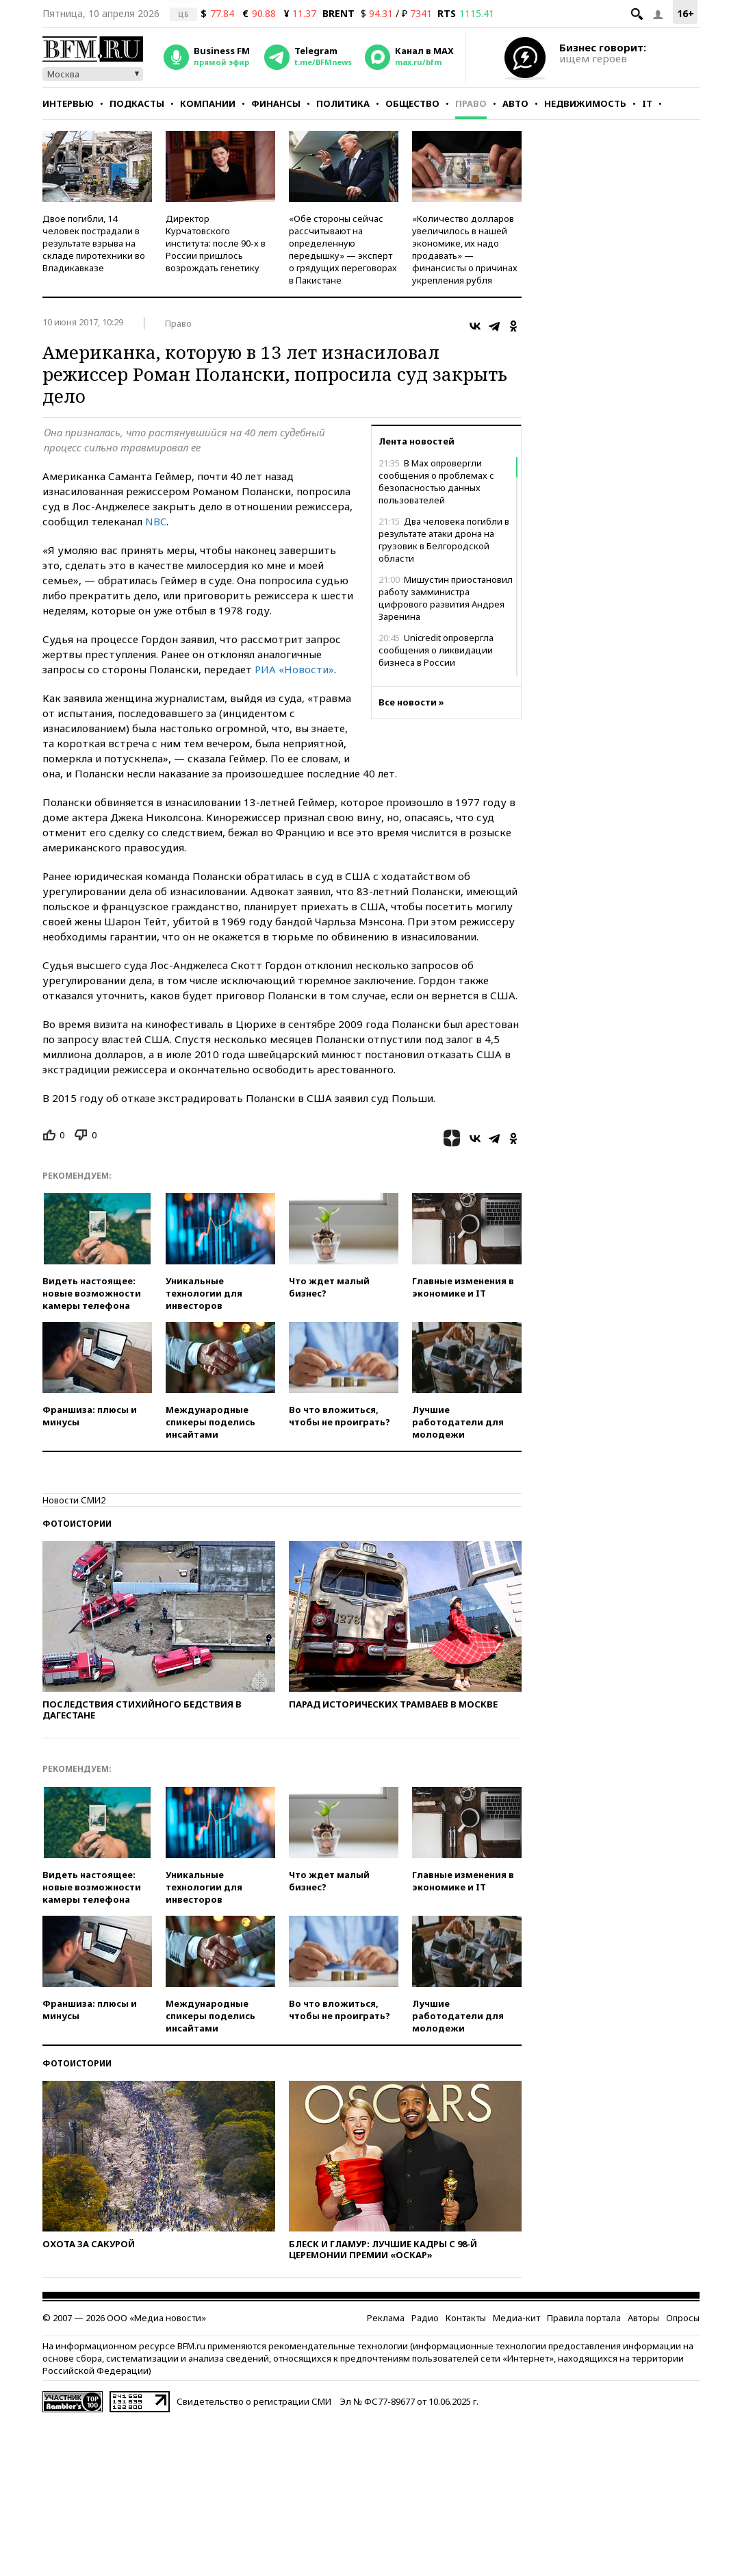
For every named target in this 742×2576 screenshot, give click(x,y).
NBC (155, 521)
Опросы (683, 2318)
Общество (412, 103)
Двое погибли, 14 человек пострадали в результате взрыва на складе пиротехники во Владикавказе (93, 243)
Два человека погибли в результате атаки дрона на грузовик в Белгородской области (444, 539)
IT (647, 103)
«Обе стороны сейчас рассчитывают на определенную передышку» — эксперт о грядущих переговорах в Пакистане (343, 249)
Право (471, 103)
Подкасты (137, 103)
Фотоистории (77, 1523)
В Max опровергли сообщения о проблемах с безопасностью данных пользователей (436, 481)
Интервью (68, 103)
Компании (207, 103)
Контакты (466, 2318)
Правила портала (584, 2318)
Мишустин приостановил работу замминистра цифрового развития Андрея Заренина (446, 598)
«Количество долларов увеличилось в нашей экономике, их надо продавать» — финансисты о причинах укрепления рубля (464, 249)
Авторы (643, 2318)
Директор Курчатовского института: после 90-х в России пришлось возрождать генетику (216, 243)
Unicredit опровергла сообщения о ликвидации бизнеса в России (436, 650)
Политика (343, 103)
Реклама (386, 2318)
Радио (425, 2318)
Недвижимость (585, 103)
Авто (515, 103)
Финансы (275, 103)
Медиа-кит (516, 2318)
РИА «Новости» (294, 669)
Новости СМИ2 (73, 1500)
